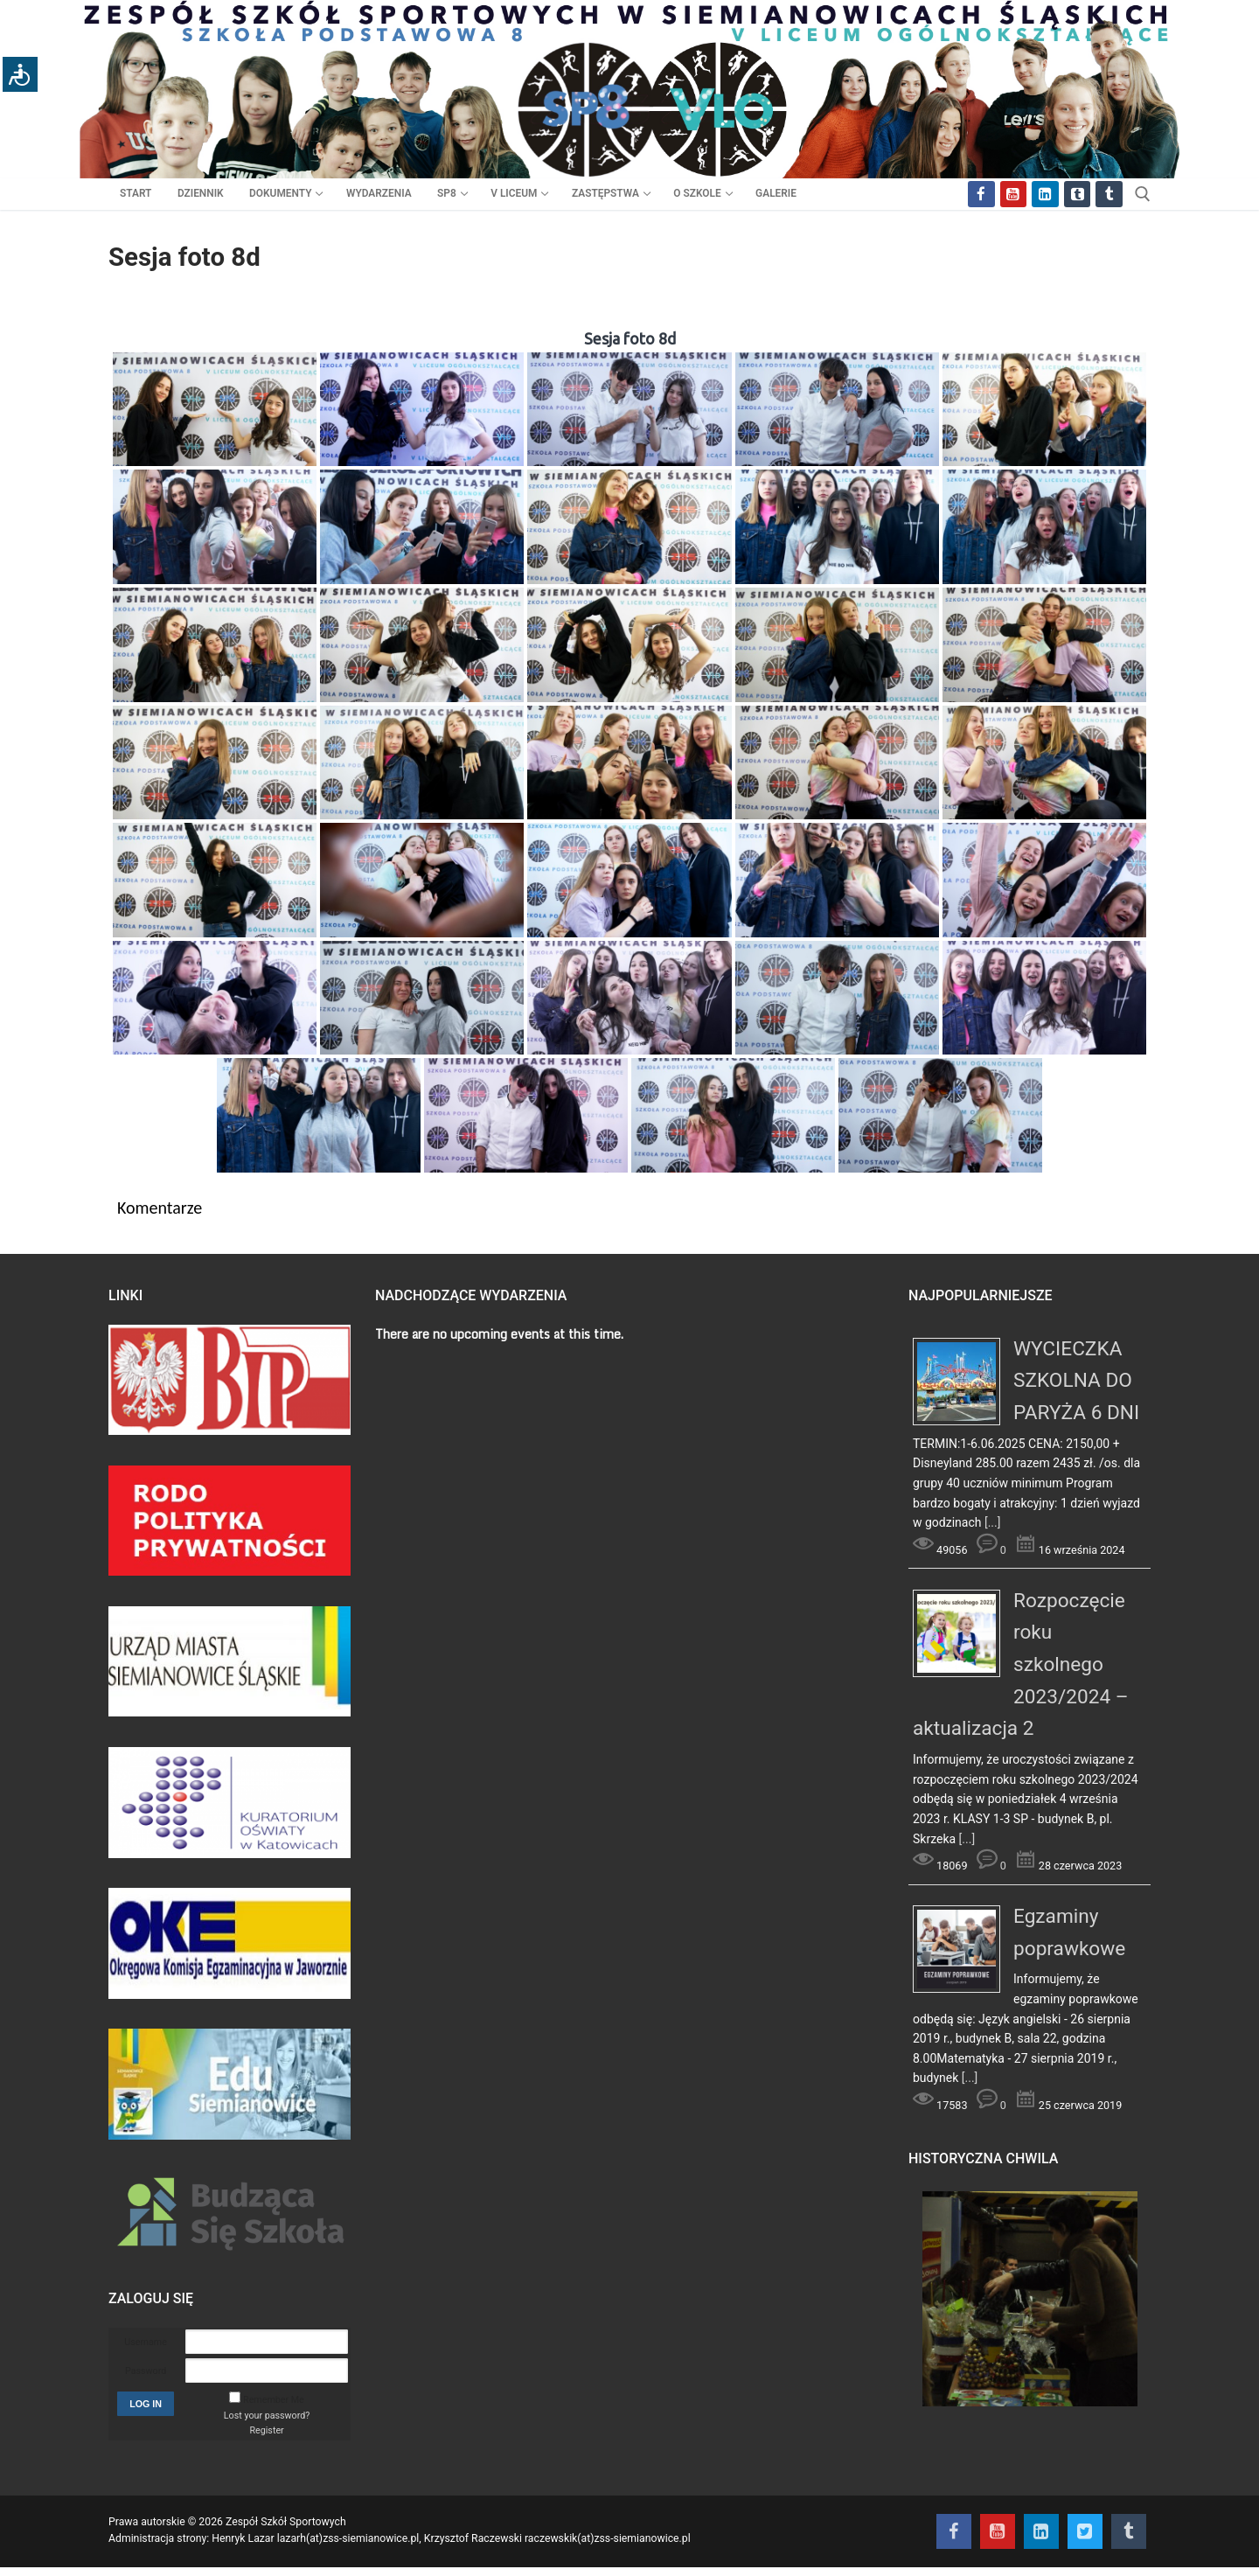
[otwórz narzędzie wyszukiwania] (1143, 194)
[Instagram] (1045, 194)
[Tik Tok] (1109, 194)
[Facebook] (981, 194)
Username (145, 2342)
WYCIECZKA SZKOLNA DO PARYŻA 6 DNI (1076, 1380)
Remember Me (273, 2399)
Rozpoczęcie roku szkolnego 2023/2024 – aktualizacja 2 (1021, 1665)
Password (145, 2371)
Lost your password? (267, 2415)
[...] (992, 1522)
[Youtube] (1013, 194)
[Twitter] (1077, 194)
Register (266, 2430)
